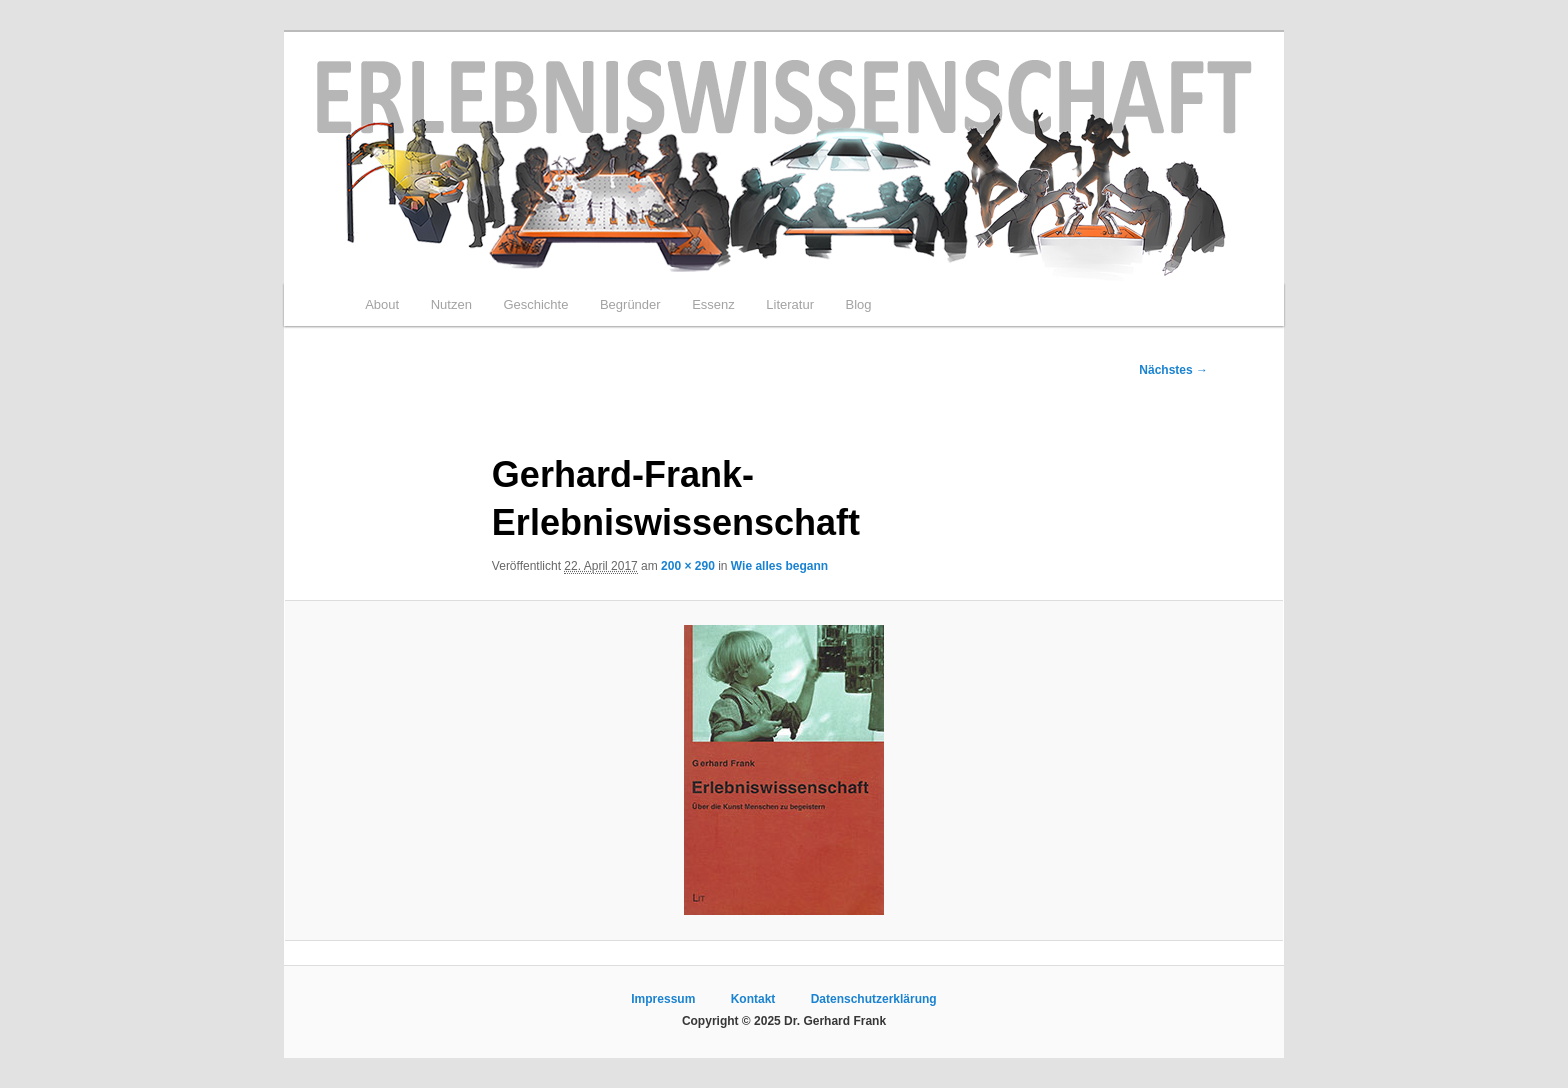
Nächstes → (1173, 370)
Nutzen (451, 304)
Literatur (790, 304)
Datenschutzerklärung (874, 999)
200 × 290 (688, 566)
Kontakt (753, 999)
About (382, 304)
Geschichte (535, 304)
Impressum (663, 999)
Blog (858, 304)
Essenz (713, 304)
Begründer (630, 304)
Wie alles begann (779, 566)
